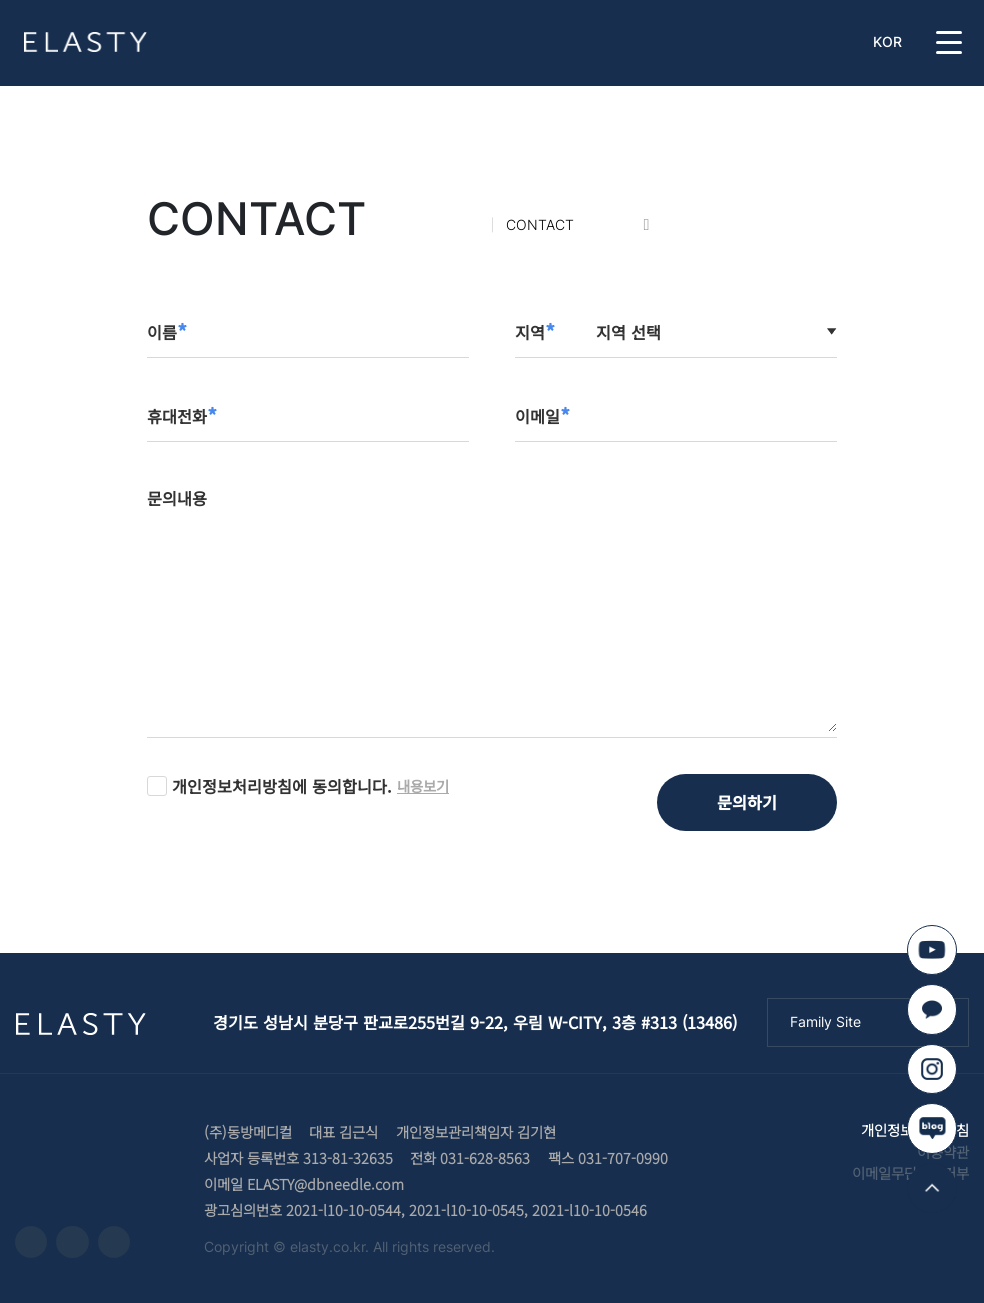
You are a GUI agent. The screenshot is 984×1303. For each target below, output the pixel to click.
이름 (167, 332)
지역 (535, 332)
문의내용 (177, 498)
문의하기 (747, 802)
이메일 (542, 416)
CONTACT (540, 224)
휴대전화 (182, 416)
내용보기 (423, 785)
